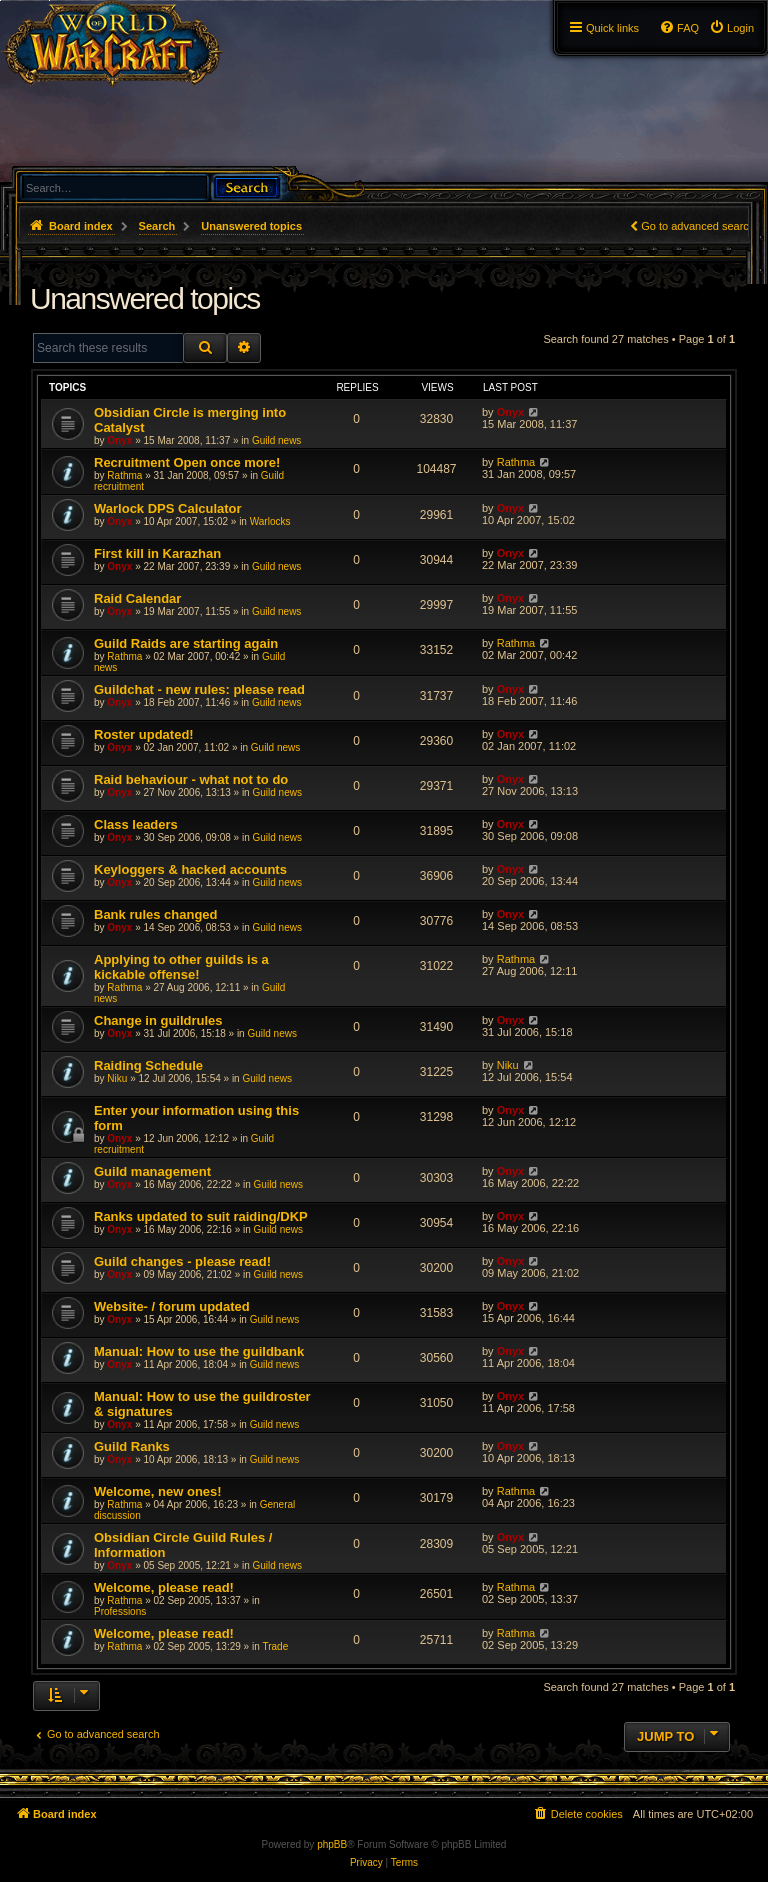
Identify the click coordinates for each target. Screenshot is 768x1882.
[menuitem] (731, 28)
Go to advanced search (698, 226)
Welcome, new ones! (158, 1491)
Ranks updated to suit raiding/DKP (201, 1216)
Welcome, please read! (164, 1587)
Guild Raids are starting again (186, 643)
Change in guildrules (158, 1020)
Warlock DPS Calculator (168, 508)
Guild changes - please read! (182, 1261)
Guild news (276, 440)
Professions (120, 1611)
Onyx (119, 440)
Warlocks (270, 521)
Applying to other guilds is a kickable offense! (181, 967)
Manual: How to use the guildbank (199, 1351)
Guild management (152, 1171)
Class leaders (136, 824)
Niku (117, 1078)
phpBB (332, 1844)
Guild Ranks (132, 1446)
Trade (275, 1646)
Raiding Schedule (148, 1065)
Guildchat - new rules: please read (199, 689)
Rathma (124, 475)
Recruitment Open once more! (187, 462)
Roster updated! (144, 734)
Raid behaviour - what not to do (191, 779)
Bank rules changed (156, 914)
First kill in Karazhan (157, 553)
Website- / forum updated (172, 1306)
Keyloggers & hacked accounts (190, 869)
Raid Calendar (137, 598)
